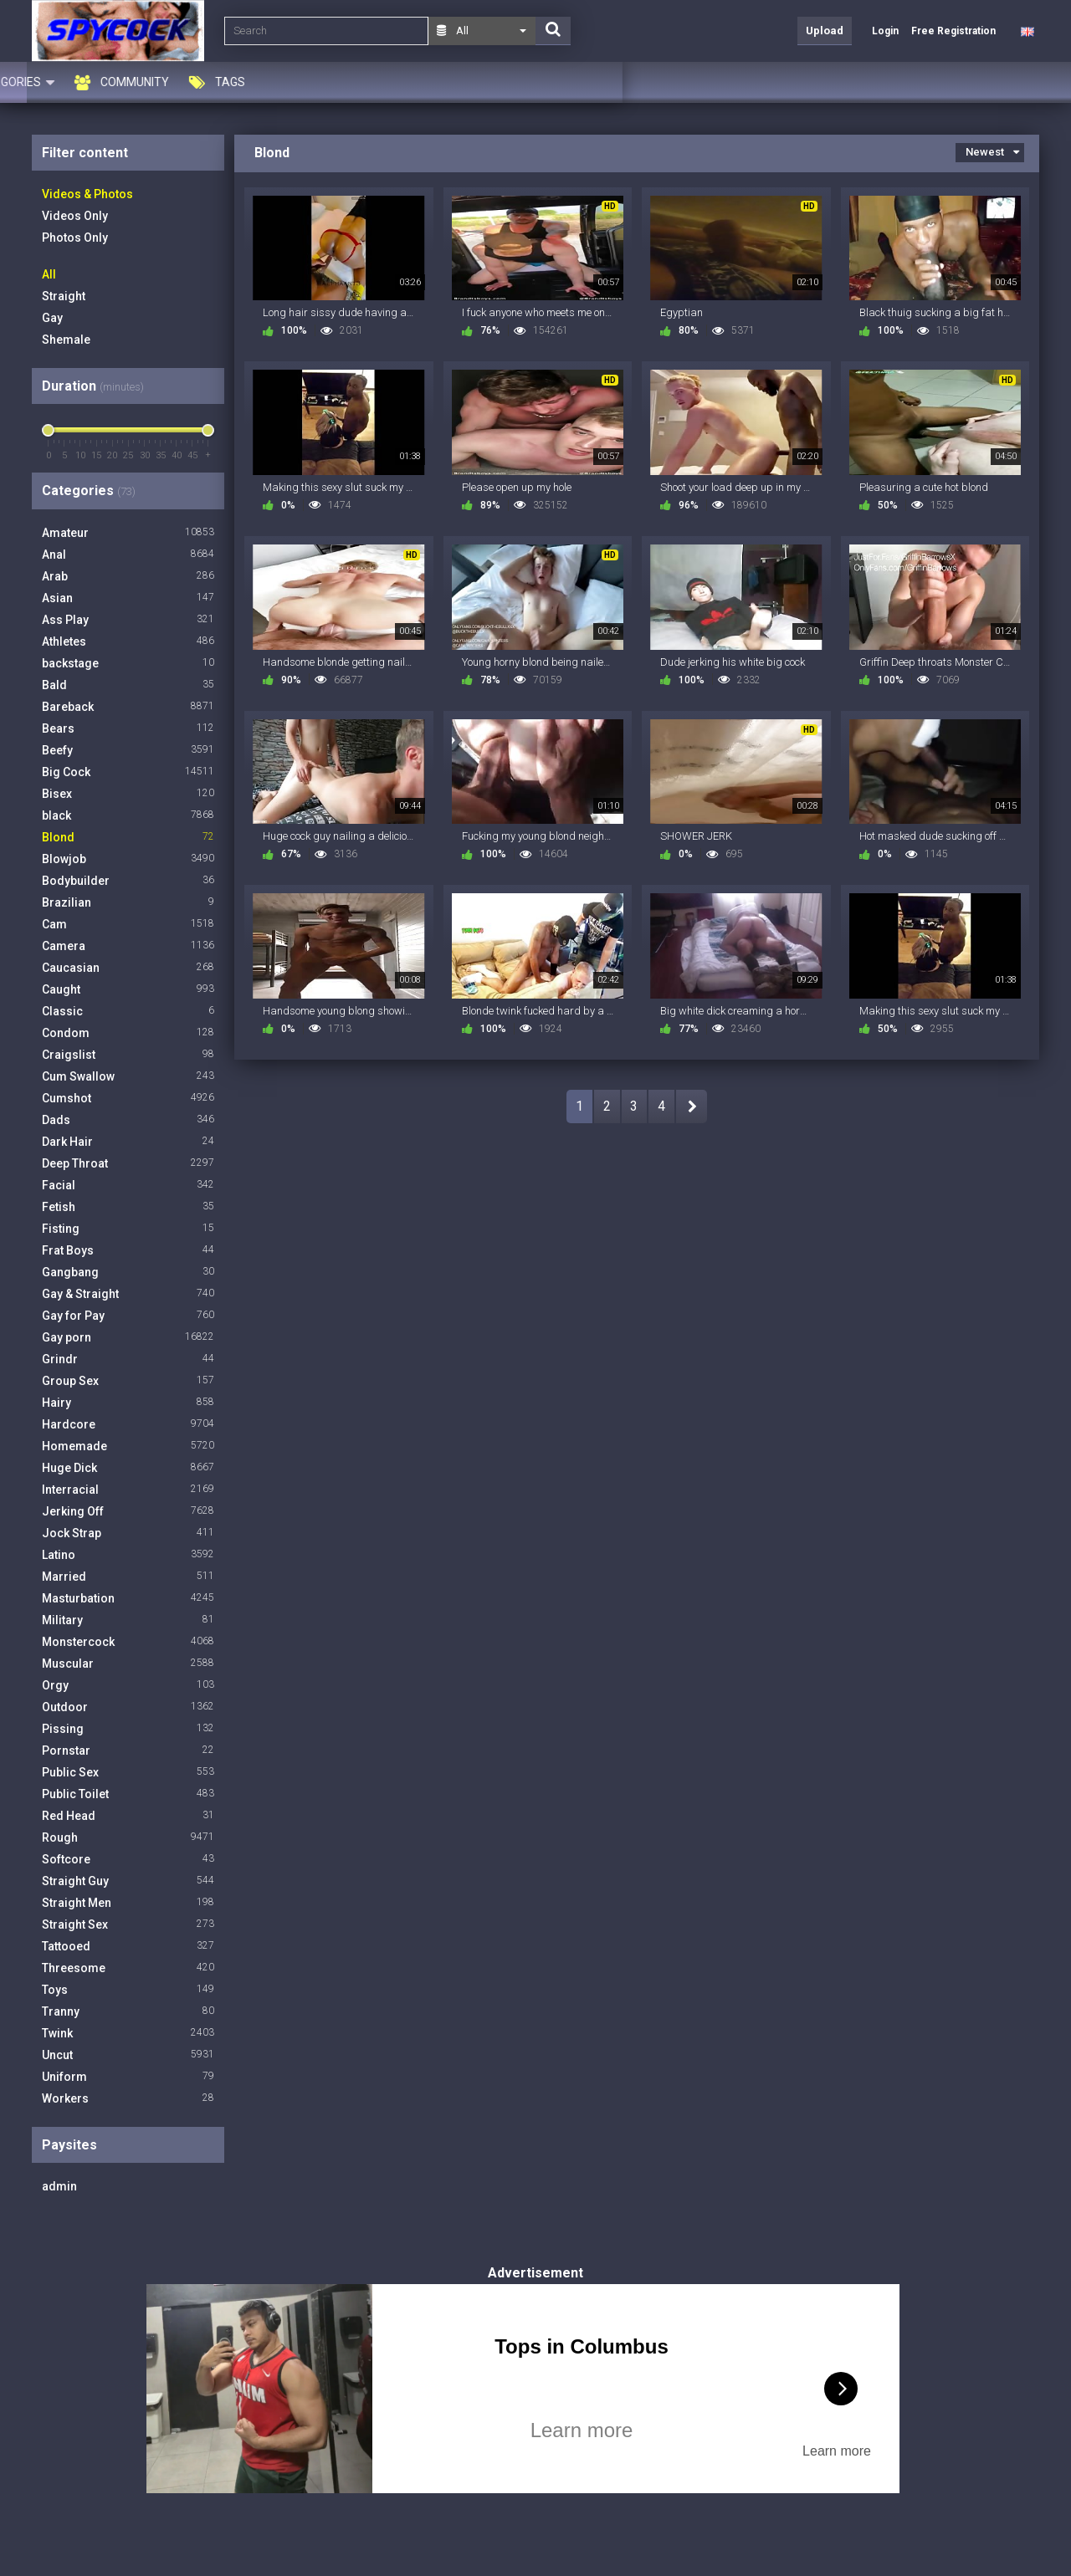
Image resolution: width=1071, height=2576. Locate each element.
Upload (824, 30)
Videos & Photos (87, 194)
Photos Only (75, 237)
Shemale (66, 339)
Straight (63, 296)
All (49, 274)
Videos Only (75, 215)
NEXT (691, 1106)
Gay (52, 318)
